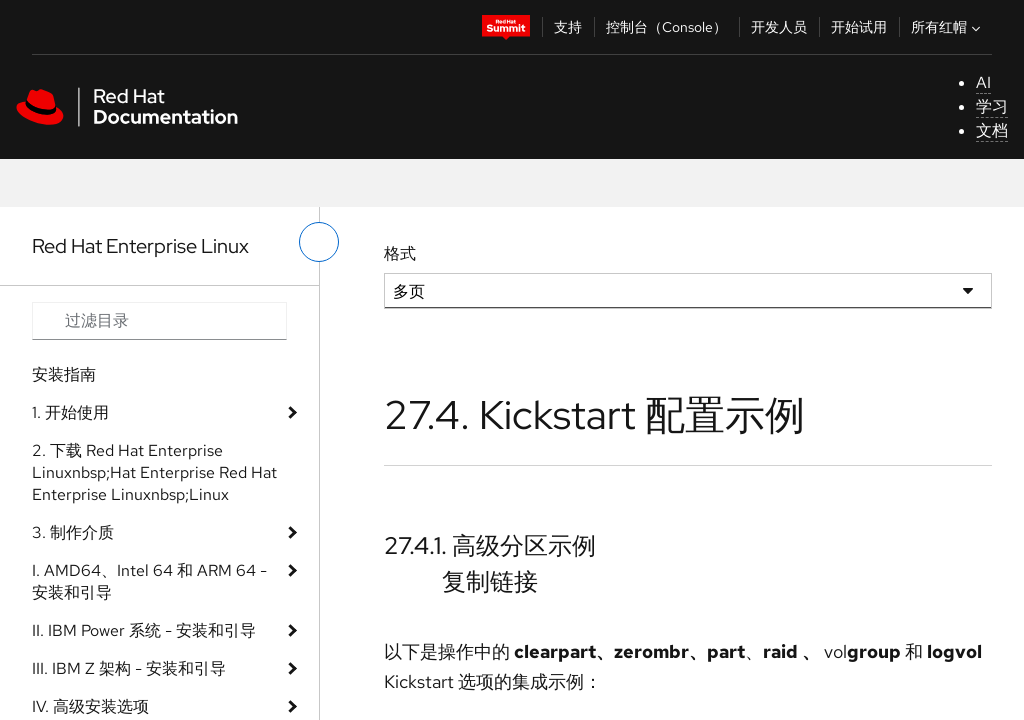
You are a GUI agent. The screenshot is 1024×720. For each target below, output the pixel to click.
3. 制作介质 (73, 532)
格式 (400, 253)
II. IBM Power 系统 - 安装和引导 (144, 630)
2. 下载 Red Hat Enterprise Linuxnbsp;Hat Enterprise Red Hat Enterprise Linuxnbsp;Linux (154, 472)
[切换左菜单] (319, 242)
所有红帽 (948, 27)
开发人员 (779, 27)
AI (983, 82)
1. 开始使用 (70, 412)
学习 (992, 106)
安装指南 (64, 374)
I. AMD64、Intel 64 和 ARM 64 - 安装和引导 (149, 581)
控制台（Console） (666, 27)
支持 (568, 27)
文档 (992, 130)
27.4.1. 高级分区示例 (490, 545)
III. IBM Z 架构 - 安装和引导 (129, 668)
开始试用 (859, 27)
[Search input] (159, 321)
